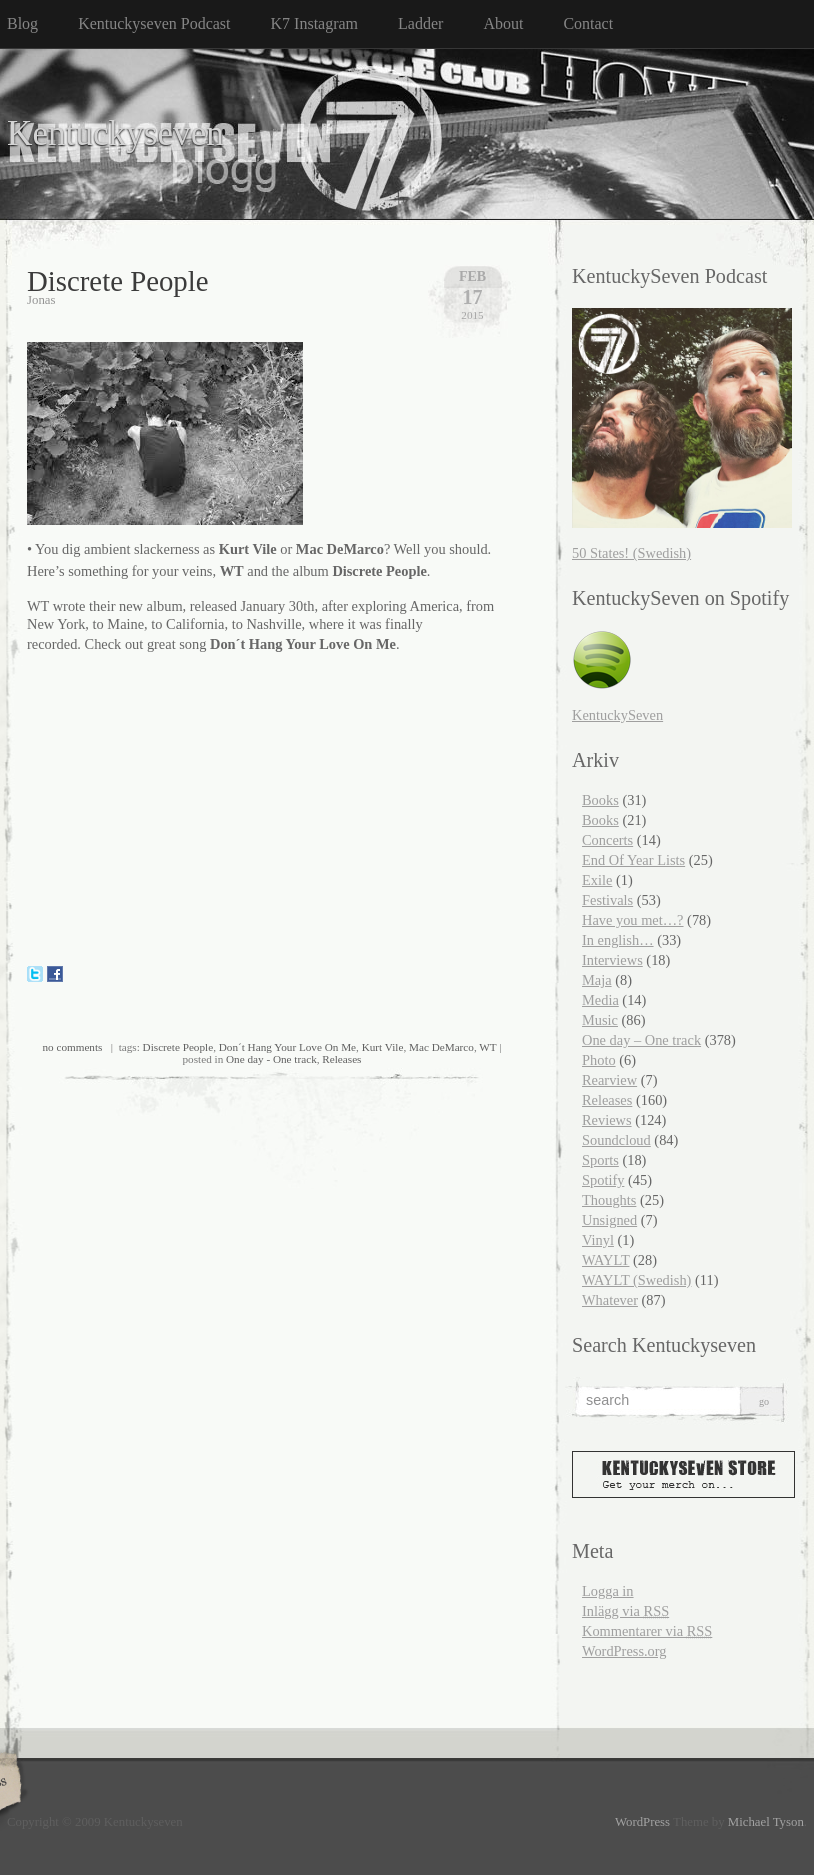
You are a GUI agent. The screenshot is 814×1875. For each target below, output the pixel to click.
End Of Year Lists (633, 860)
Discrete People (118, 281)
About (503, 23)
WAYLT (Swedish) (636, 1280)
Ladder (420, 23)
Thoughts (609, 1200)
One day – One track (641, 1040)
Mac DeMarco (441, 1047)
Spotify (603, 1180)
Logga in (608, 1591)
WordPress (642, 1822)
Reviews (607, 1120)
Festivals (607, 900)
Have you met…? (633, 920)
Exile (597, 880)
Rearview (609, 1080)
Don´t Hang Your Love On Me (287, 1047)
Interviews (612, 960)
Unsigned (609, 1220)
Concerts (607, 840)
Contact (588, 23)
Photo (599, 1060)
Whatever (610, 1300)
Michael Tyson (766, 1822)
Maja (597, 980)
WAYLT (605, 1260)
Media (600, 1000)
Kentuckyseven (115, 133)
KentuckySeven (617, 715)
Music (600, 1020)
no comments (72, 1047)
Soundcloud (616, 1140)
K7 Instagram (315, 23)
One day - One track (271, 1059)
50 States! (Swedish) (631, 553)
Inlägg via (625, 1611)
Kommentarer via (647, 1631)
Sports (600, 1160)
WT (487, 1047)
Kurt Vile (383, 1047)
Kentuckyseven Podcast (154, 23)
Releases (341, 1059)
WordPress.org (624, 1651)
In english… (618, 940)
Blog (22, 23)
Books (600, 800)
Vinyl (598, 1240)
